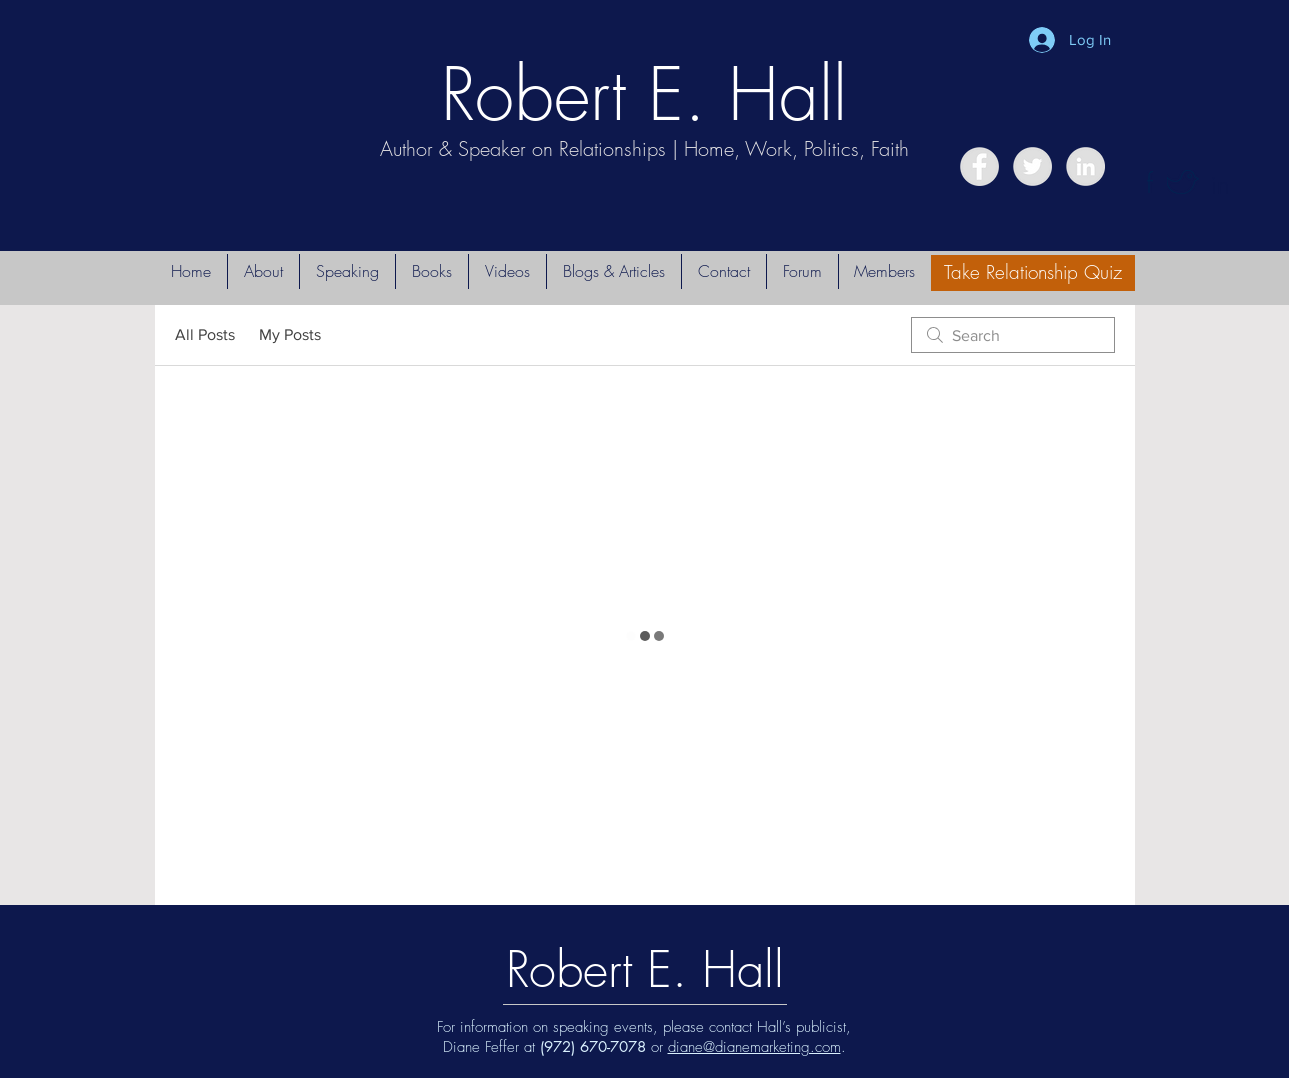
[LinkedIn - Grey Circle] (1085, 166)
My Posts (290, 334)
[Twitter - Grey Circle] (1032, 166)
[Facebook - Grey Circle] (979, 166)
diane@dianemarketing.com (754, 1047)
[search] (1013, 335)
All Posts (205, 334)
